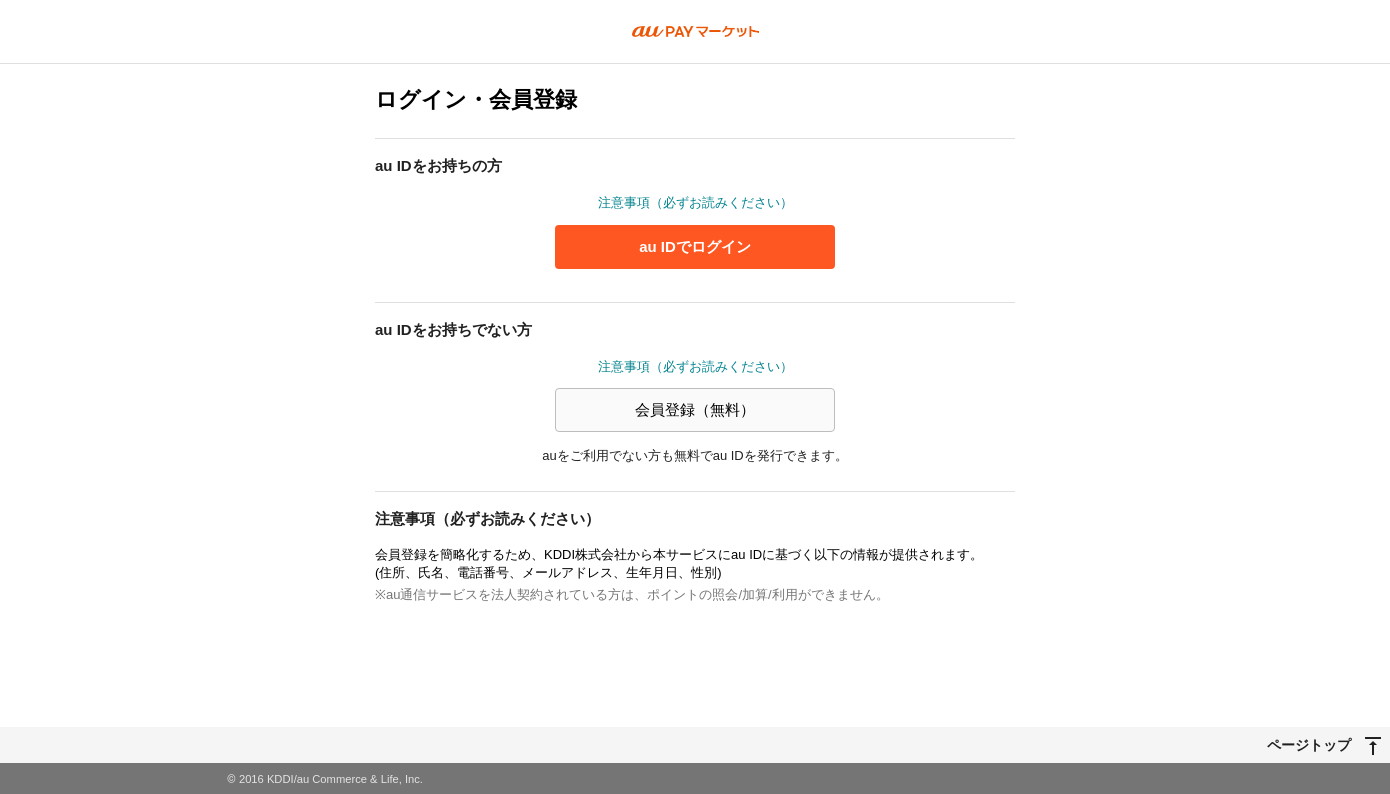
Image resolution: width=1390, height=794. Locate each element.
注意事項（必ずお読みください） (695, 202)
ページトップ (1309, 744)
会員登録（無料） (695, 409)
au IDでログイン (695, 246)
